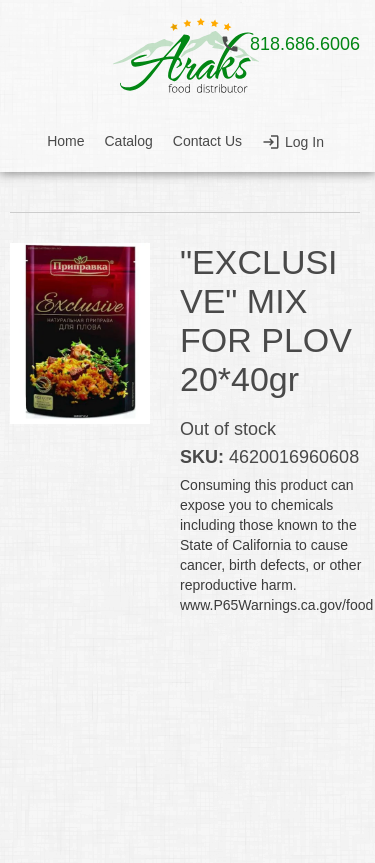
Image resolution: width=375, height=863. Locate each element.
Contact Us (207, 141)
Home (65, 141)
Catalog (129, 141)
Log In (304, 142)
